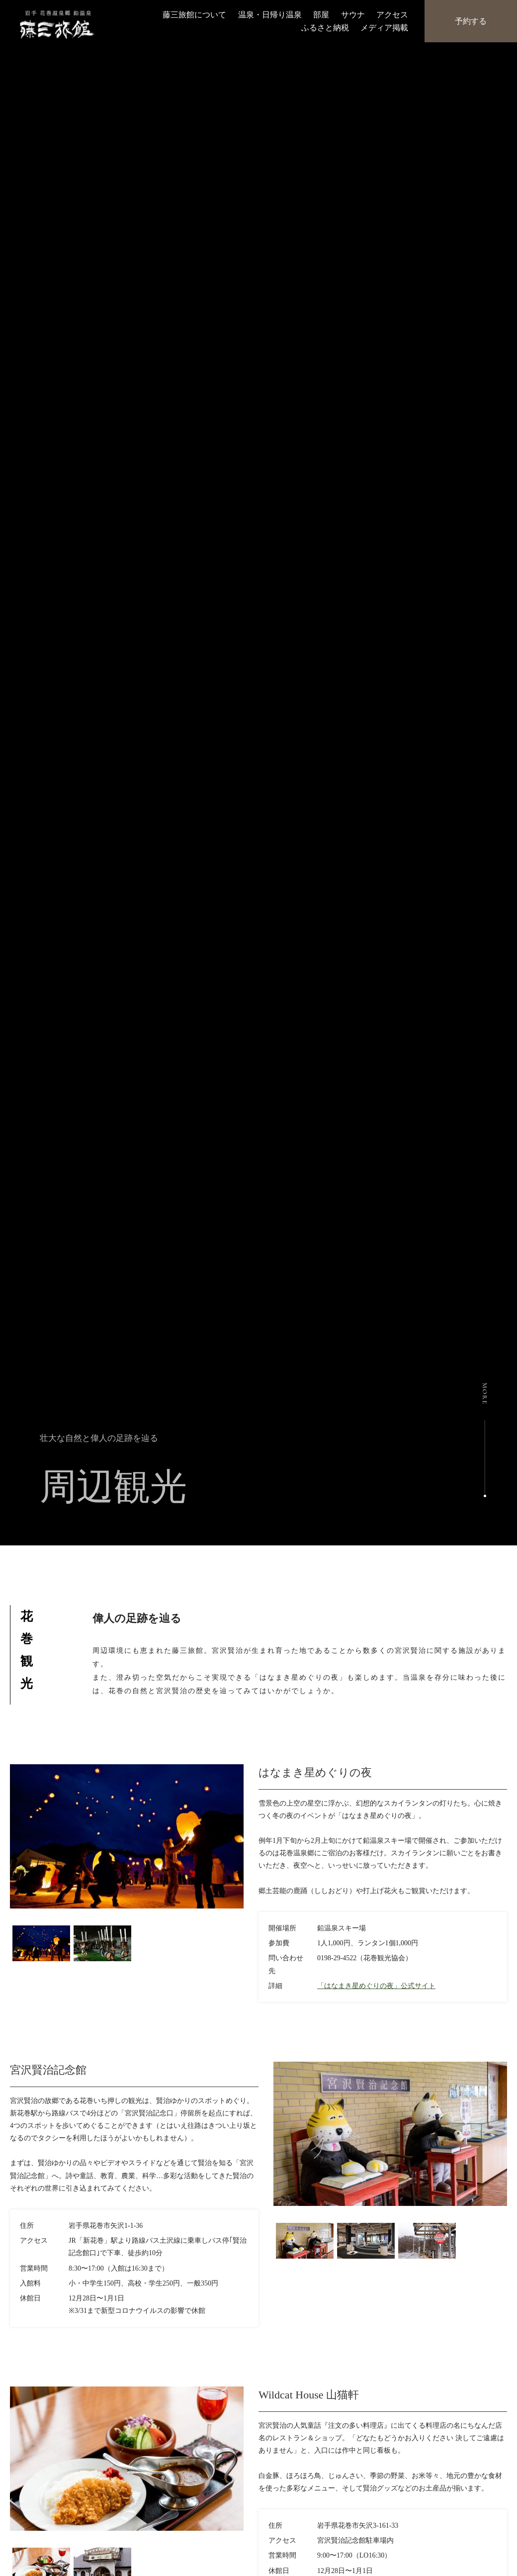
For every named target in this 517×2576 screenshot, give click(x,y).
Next (251, 1923)
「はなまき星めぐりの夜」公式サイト (376, 1986)
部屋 (321, 14)
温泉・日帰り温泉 (270, 14)
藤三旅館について (194, 14)
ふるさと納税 (325, 27)
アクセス (392, 14)
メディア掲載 (384, 27)
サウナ (353, 14)
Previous (266, 2221)
